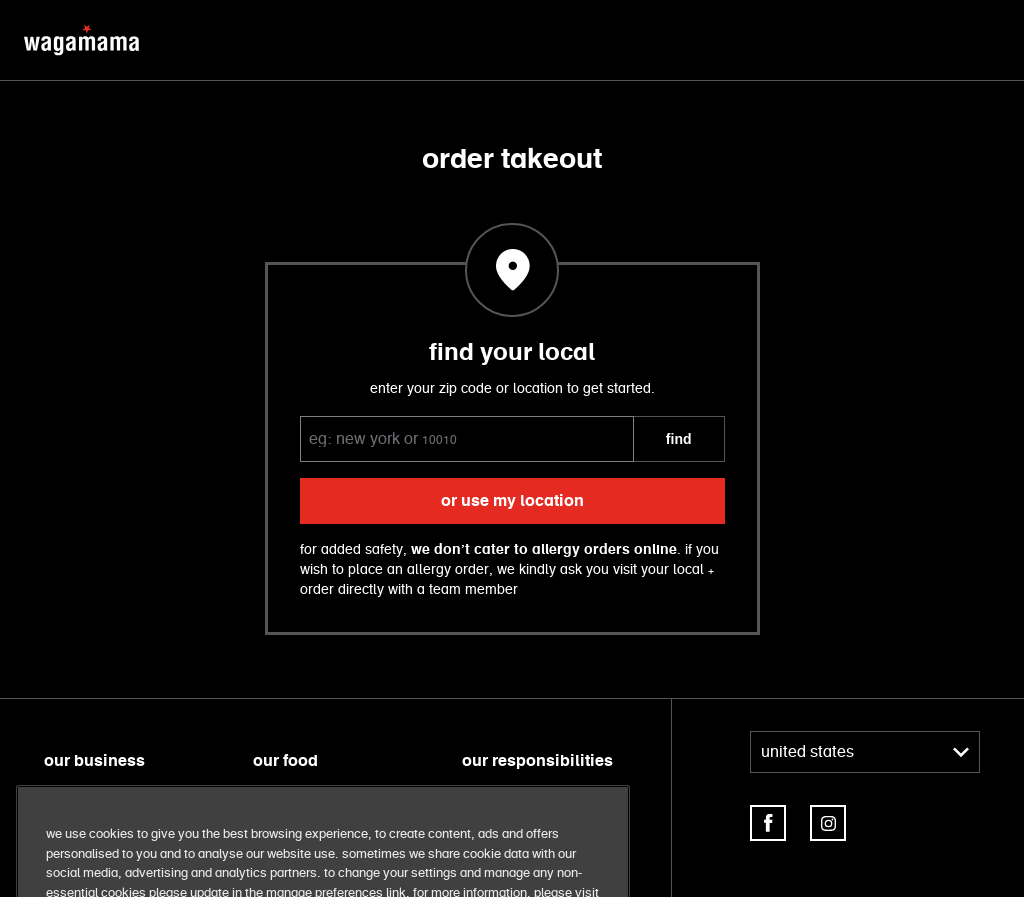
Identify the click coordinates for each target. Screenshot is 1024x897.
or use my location (512, 501)
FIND (679, 439)
